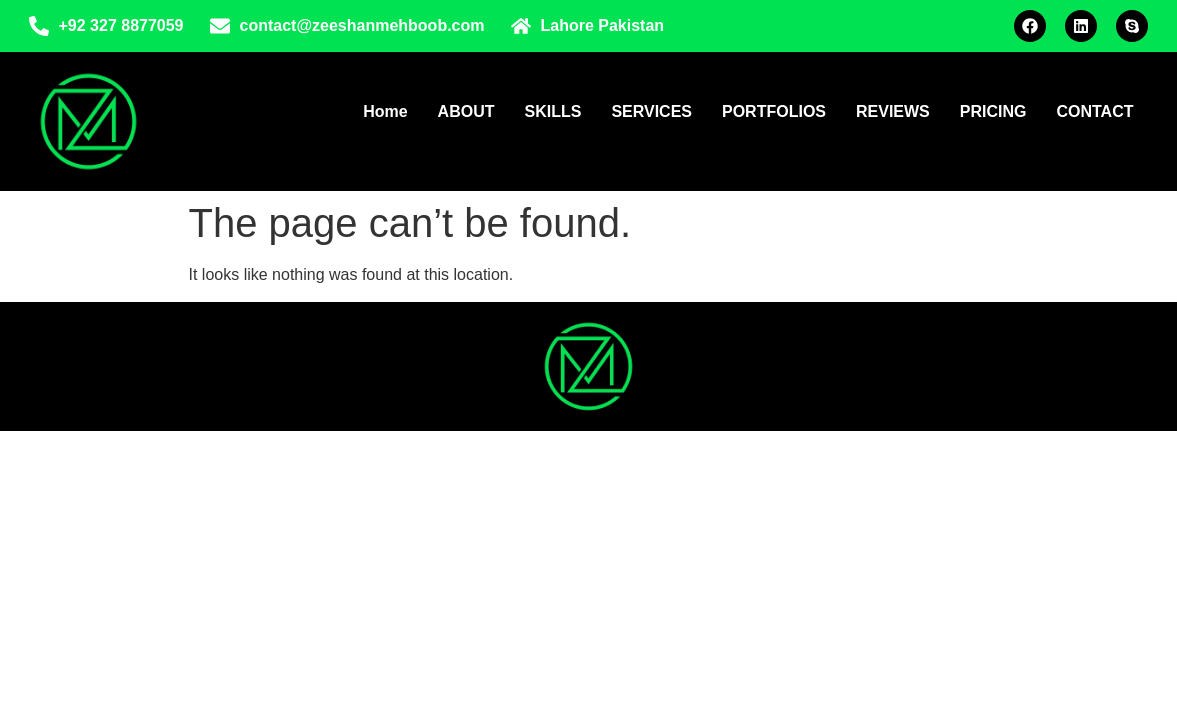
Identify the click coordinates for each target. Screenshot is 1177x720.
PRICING (993, 111)
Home (385, 111)
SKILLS (552, 111)
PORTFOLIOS (774, 111)
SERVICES (651, 111)
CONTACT (1094, 111)
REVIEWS (893, 111)
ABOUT (466, 111)
